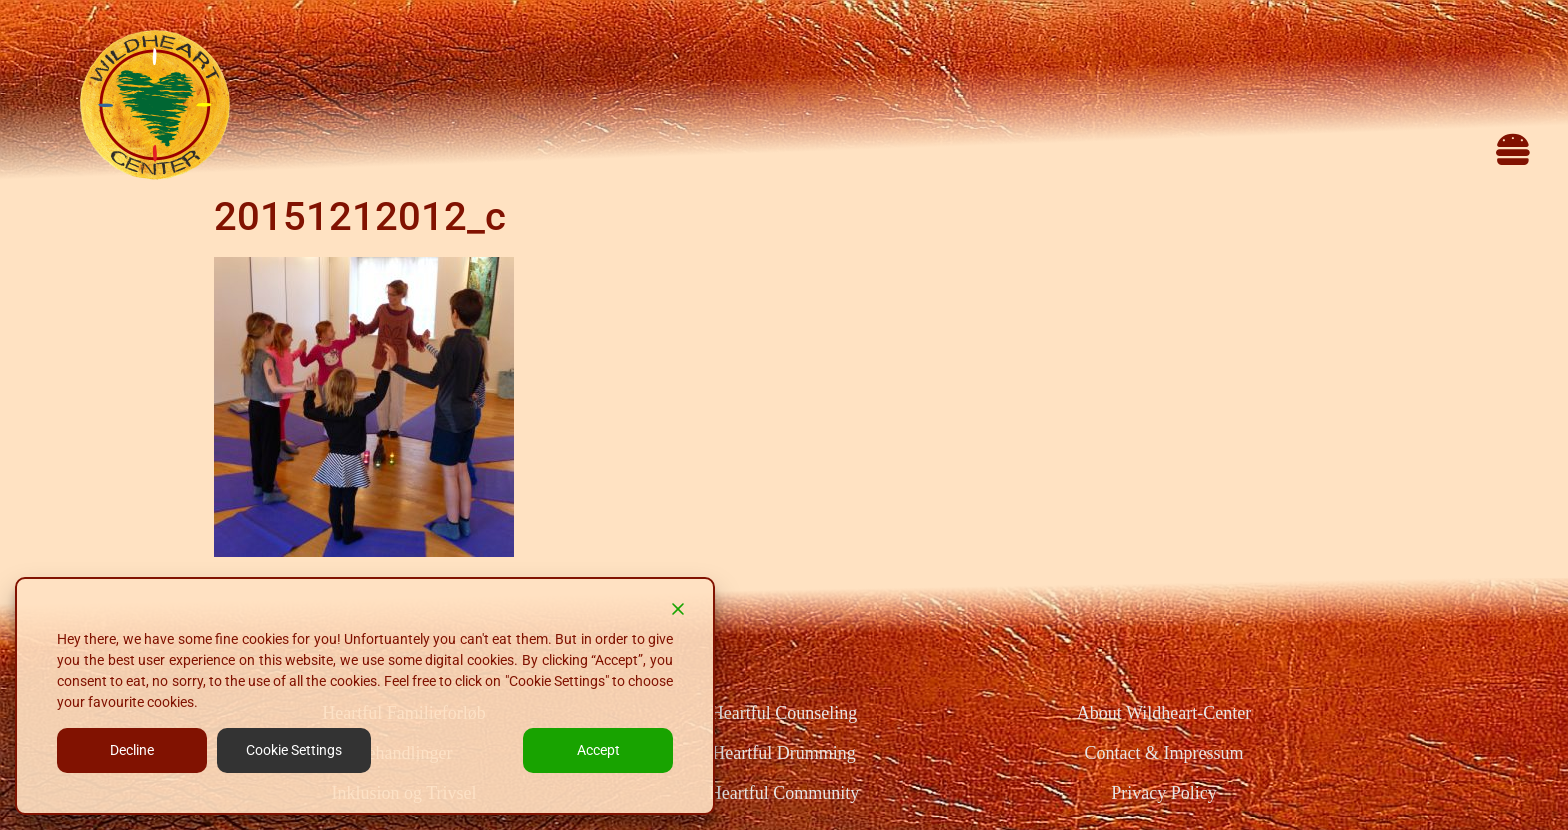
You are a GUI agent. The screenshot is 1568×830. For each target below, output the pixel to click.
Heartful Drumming (783, 753)
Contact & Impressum (1163, 753)
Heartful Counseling (784, 713)
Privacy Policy (1164, 793)
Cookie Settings (294, 750)
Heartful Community (784, 793)
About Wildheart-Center (1164, 713)
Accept (598, 750)
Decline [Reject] (132, 750)
